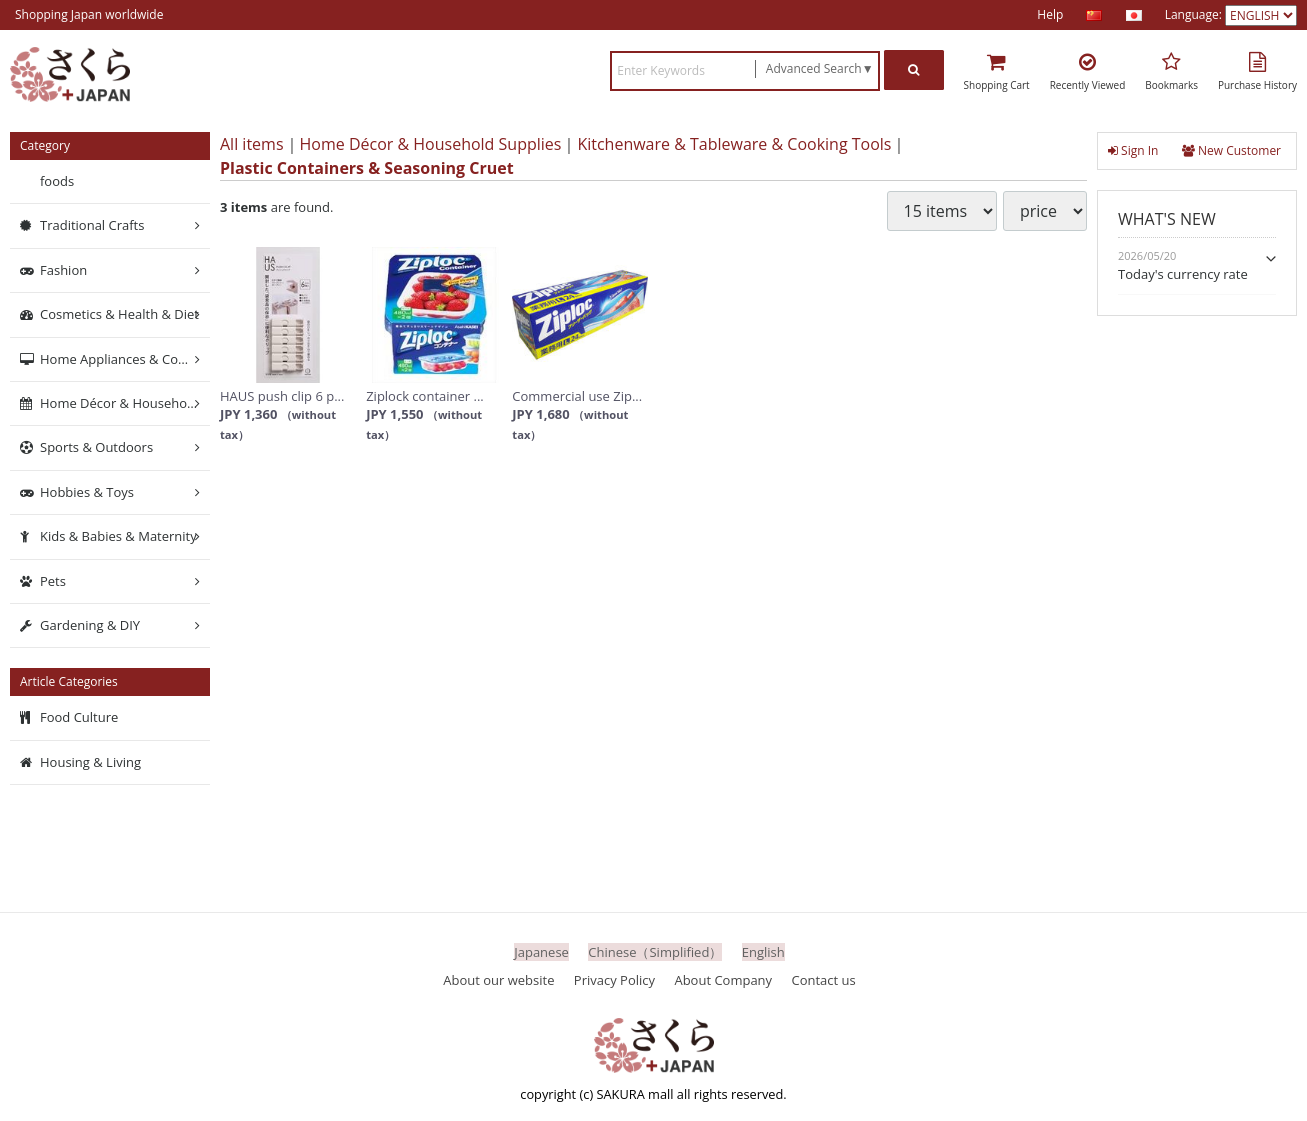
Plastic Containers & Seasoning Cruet (367, 168)
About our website (498, 979)
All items (252, 144)
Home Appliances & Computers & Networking (125, 358)
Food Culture (79, 717)
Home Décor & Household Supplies (431, 144)
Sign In (1133, 150)
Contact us (824, 979)
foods (57, 181)
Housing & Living (90, 762)
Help (1050, 14)
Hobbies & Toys (87, 492)
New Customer (1231, 150)
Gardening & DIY (90, 625)
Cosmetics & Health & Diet (119, 314)
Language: (1195, 14)
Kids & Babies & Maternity (118, 536)
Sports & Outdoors (96, 447)
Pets (53, 580)
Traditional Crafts (92, 225)
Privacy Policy (614, 979)
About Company (723, 979)
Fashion (63, 270)
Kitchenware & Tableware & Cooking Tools (734, 144)
